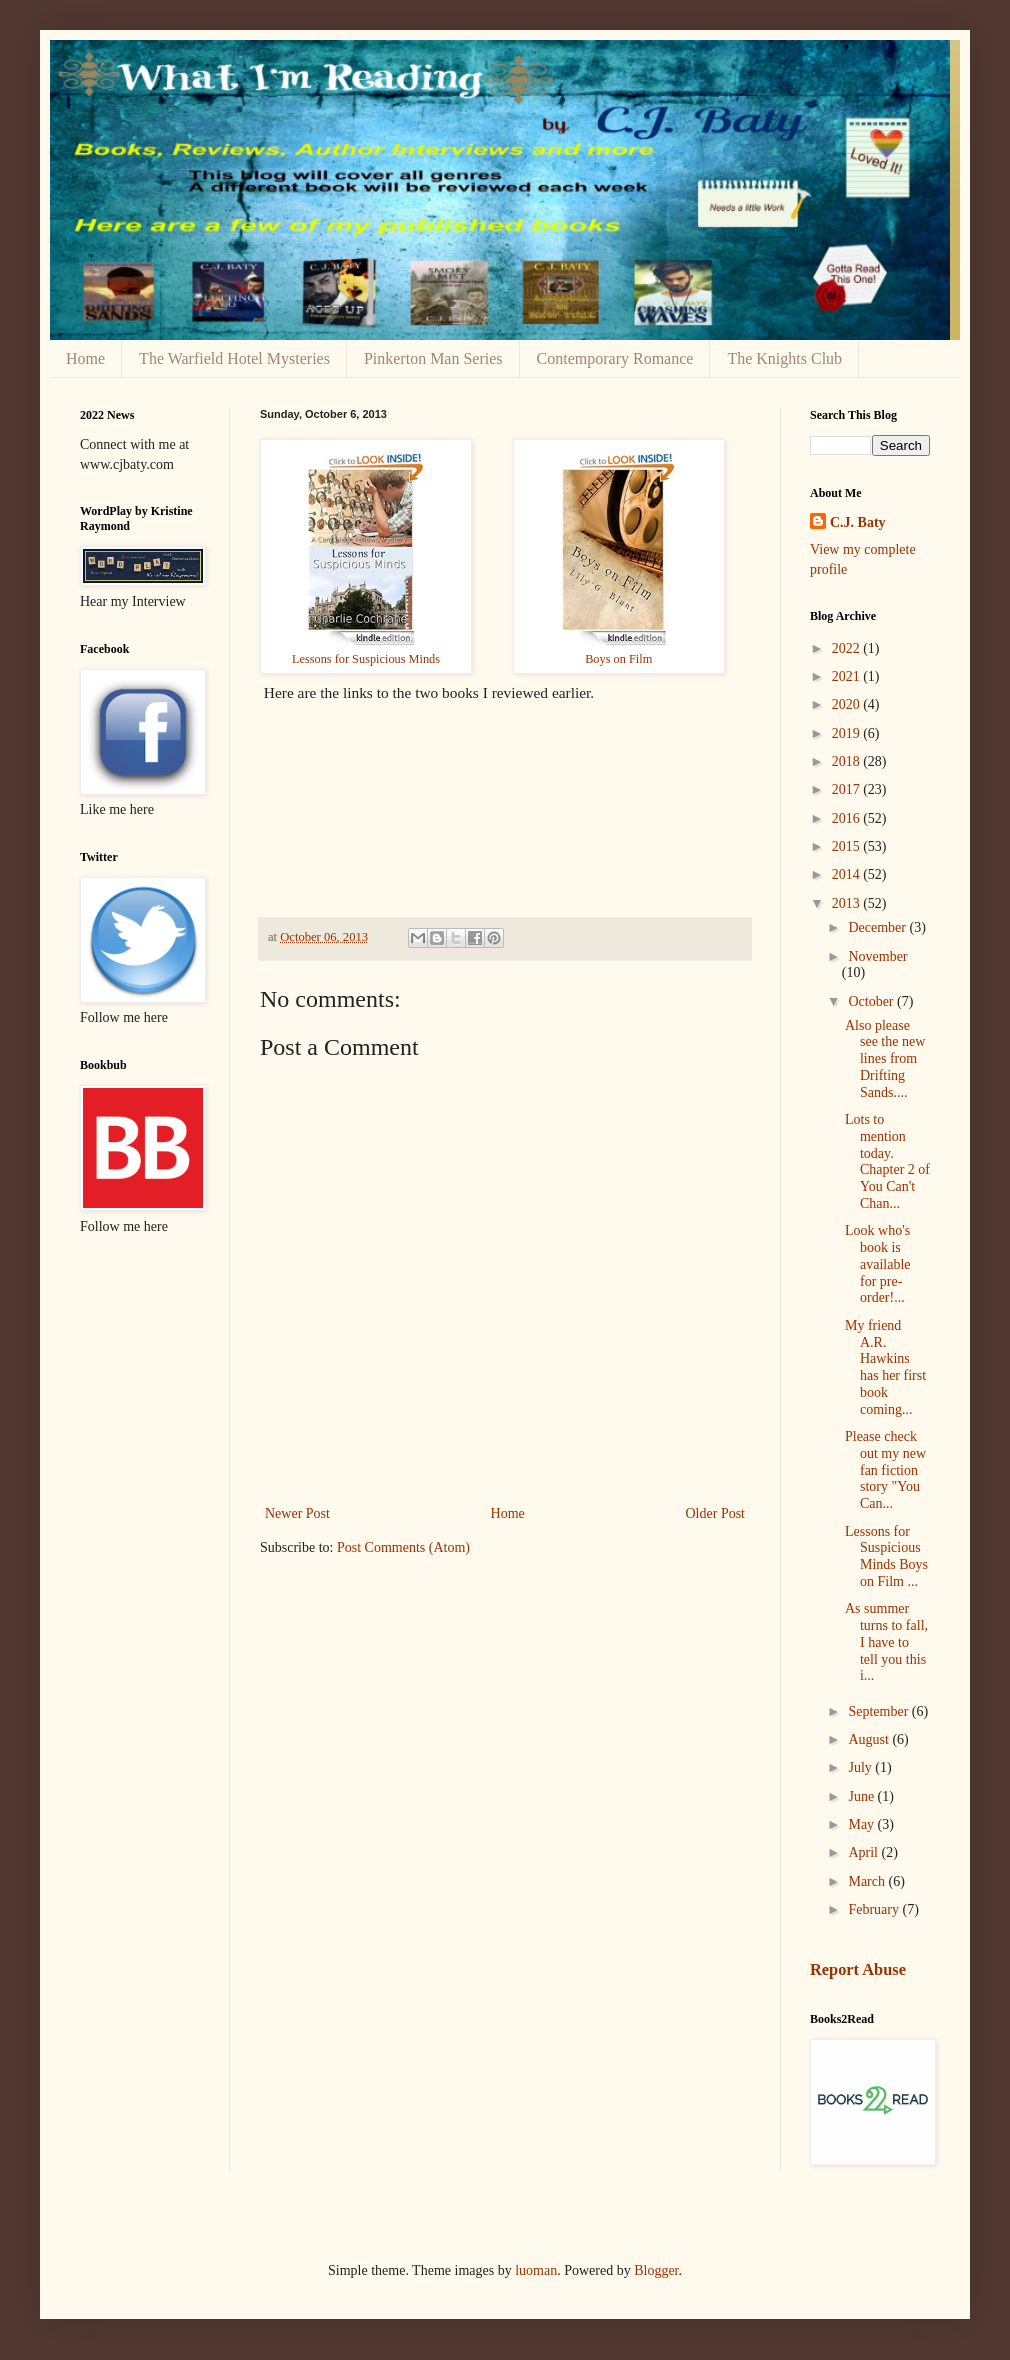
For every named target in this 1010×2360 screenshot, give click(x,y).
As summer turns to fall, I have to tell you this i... (886, 1642)
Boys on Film (618, 659)
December (878, 927)
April (864, 1852)
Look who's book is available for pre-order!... (878, 1264)
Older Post (716, 1513)
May (862, 1824)
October (872, 1001)
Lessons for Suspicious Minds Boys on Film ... (886, 1556)
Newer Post (297, 1513)
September (879, 1711)
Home (85, 358)
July (861, 1767)
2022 (848, 648)
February (875, 1909)
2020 (848, 704)
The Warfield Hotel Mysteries (234, 358)
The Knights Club (784, 358)
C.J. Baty (858, 522)
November (877, 956)
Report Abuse (858, 1969)
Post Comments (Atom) (403, 1547)
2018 (848, 761)
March (868, 1881)
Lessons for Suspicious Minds (366, 659)
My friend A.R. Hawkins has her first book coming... (885, 1367)
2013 (848, 903)
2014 (848, 874)
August (870, 1739)
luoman (536, 2270)
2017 (848, 789)
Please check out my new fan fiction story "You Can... (885, 1470)
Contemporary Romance (615, 358)
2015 (848, 846)
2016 (848, 818)
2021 (848, 676)
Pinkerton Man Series (433, 358)
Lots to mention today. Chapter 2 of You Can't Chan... (887, 1161)
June (862, 1796)
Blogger (656, 2270)
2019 (848, 733)
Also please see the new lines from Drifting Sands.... (885, 1059)
